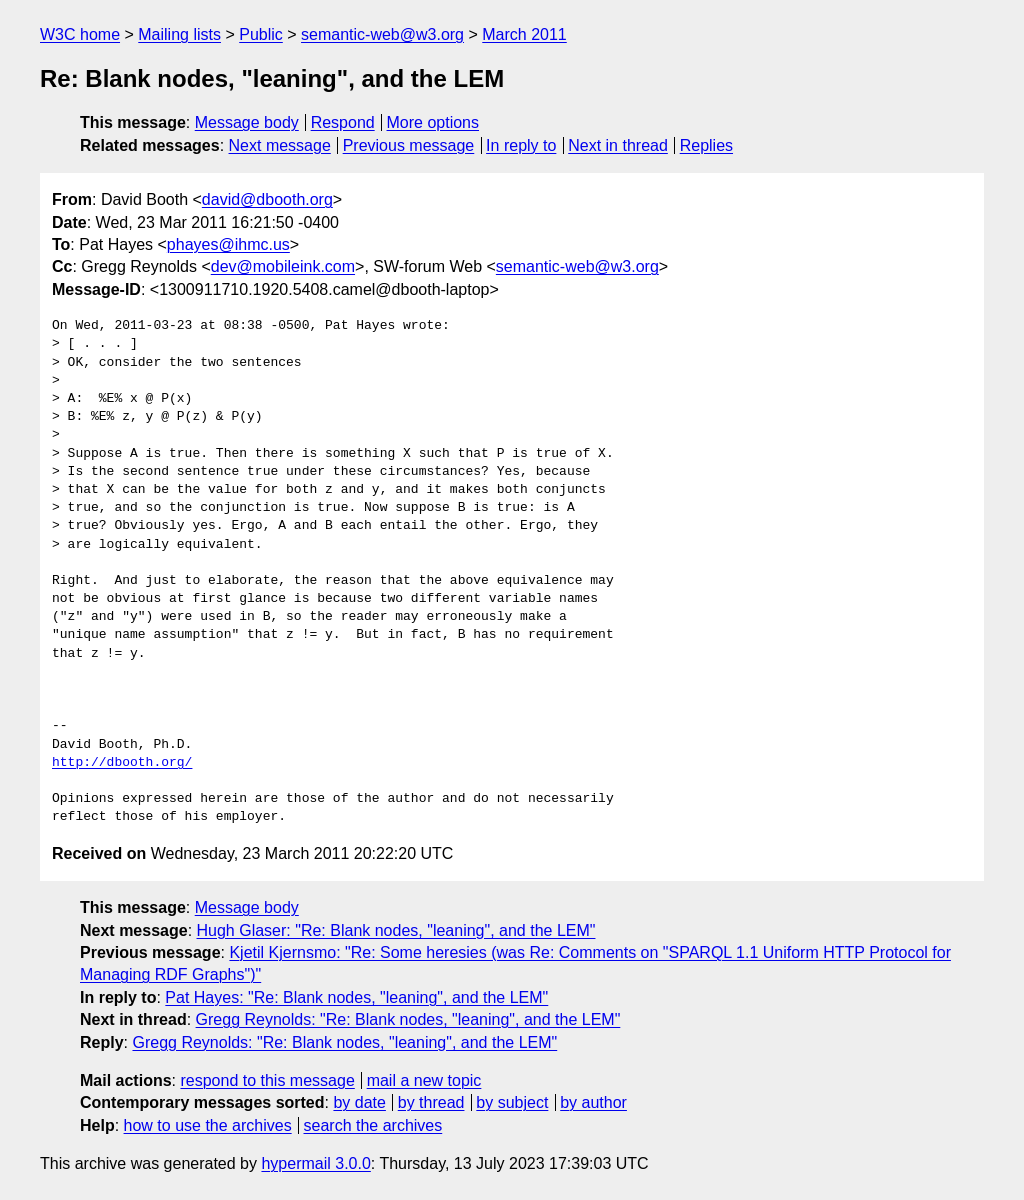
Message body (247, 122)
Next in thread (618, 145)
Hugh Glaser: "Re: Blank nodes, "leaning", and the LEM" (396, 930)
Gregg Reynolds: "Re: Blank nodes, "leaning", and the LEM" (408, 1019)
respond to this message (267, 1080)
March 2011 (524, 34)
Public (261, 34)
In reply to (521, 145)
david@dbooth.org (267, 199)
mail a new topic (424, 1080)
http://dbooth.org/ (122, 763)
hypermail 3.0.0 (315, 1163)
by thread (431, 1102)
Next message (280, 145)
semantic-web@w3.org (382, 34)
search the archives (373, 1125)
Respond (343, 122)
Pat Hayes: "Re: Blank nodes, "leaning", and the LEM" (356, 997)
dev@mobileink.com (283, 266)
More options (433, 122)
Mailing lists (179, 34)
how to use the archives (208, 1125)
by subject (512, 1102)
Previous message (409, 145)
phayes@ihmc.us (228, 244)
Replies (706, 145)
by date (359, 1102)
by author (593, 1102)
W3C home (80, 34)
